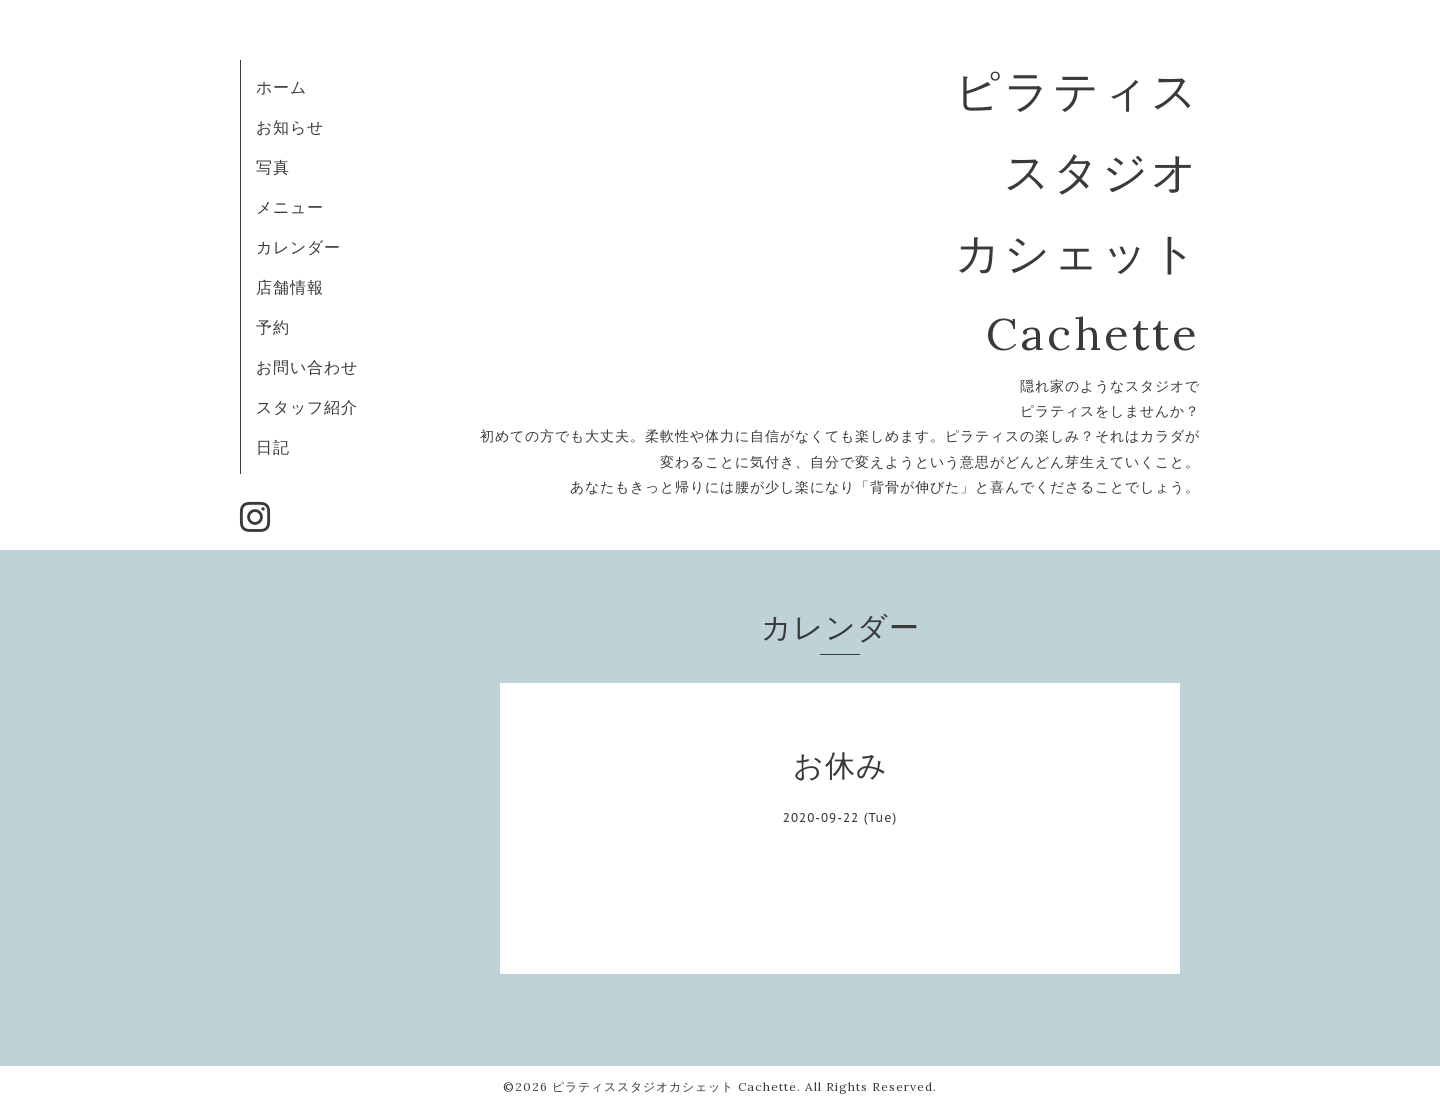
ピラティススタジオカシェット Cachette (674, 1086)
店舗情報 (290, 287)
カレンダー (298, 247)
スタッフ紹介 (307, 407)
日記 (273, 447)
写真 (273, 167)
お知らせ (290, 127)
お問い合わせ (307, 367)
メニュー (290, 207)
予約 (273, 327)
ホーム (281, 87)
